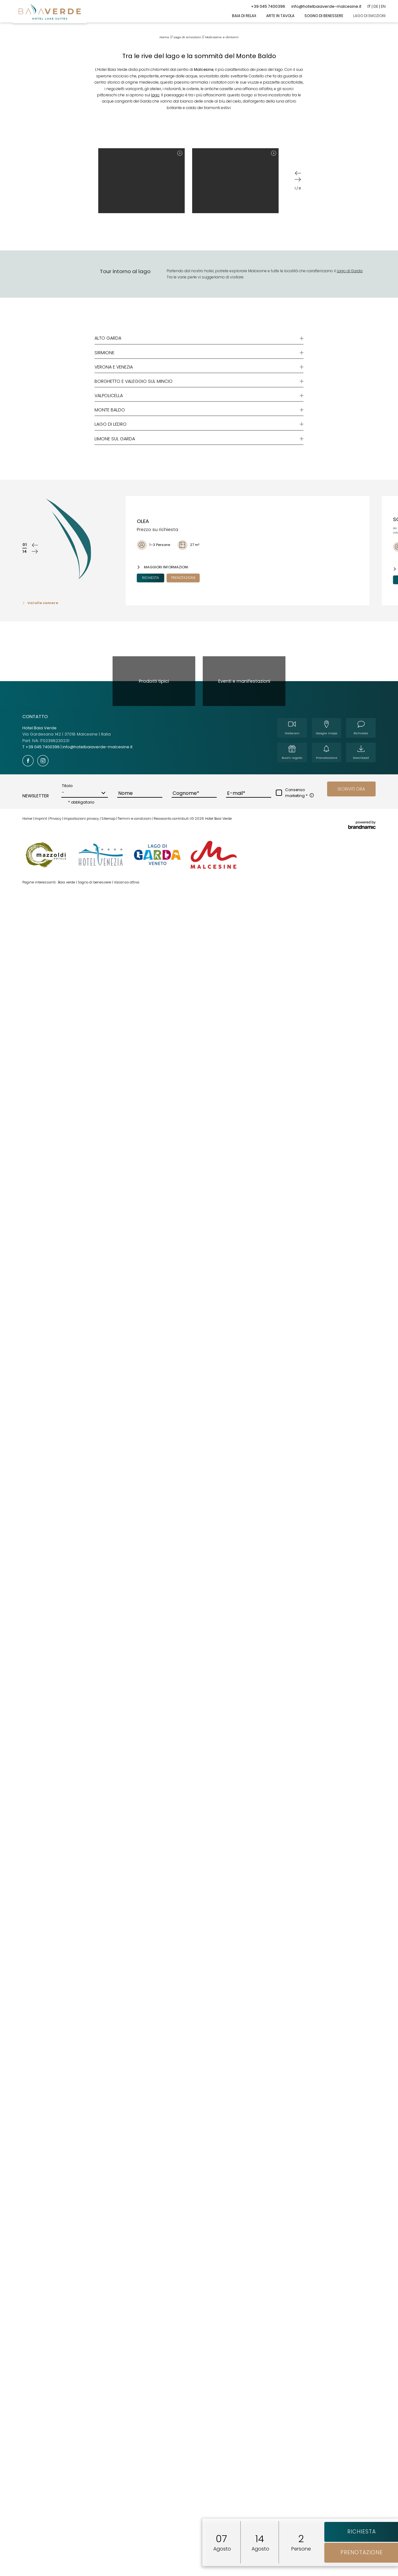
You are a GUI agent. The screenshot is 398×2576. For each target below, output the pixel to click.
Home (165, 148)
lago (155, 206)
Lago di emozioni (188, 148)
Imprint (41, 929)
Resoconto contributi (172, 929)
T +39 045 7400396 (41, 857)
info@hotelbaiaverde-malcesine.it (97, 857)
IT (369, 6)
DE (375, 6)
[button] (351, 899)
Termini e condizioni (135, 929)
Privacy (55, 929)
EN (383, 6)
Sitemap (108, 929)
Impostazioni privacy (82, 929)
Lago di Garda (350, 381)
